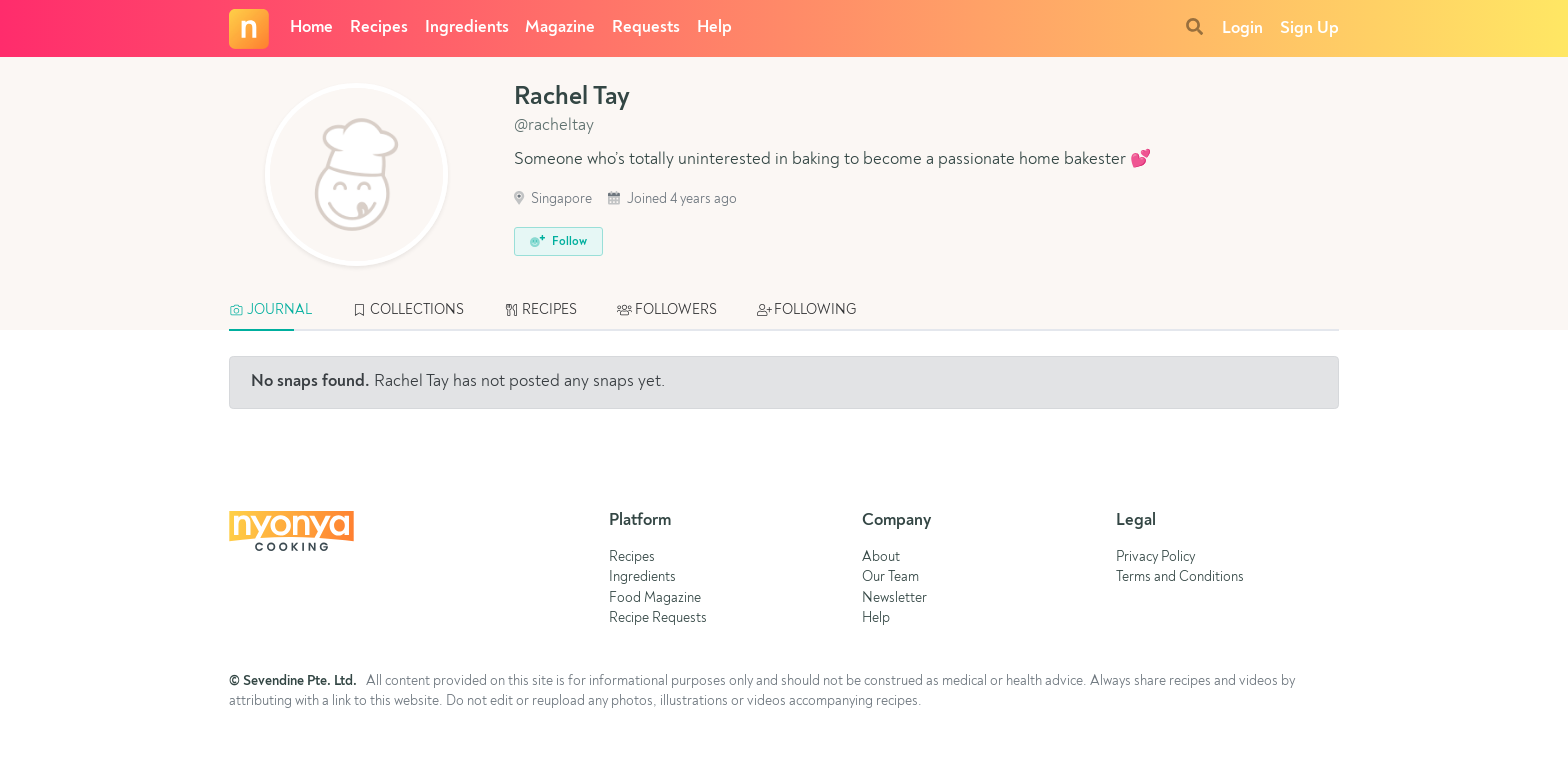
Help (714, 27)
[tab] (280, 311)
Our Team (890, 577)
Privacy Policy (1155, 557)
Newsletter (894, 598)
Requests (646, 27)
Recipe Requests (658, 618)
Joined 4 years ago (672, 199)
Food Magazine (655, 598)
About (881, 557)
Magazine (560, 27)
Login (1242, 28)
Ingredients (467, 27)
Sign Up (1309, 28)
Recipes (379, 27)
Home (311, 27)
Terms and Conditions (1180, 577)
